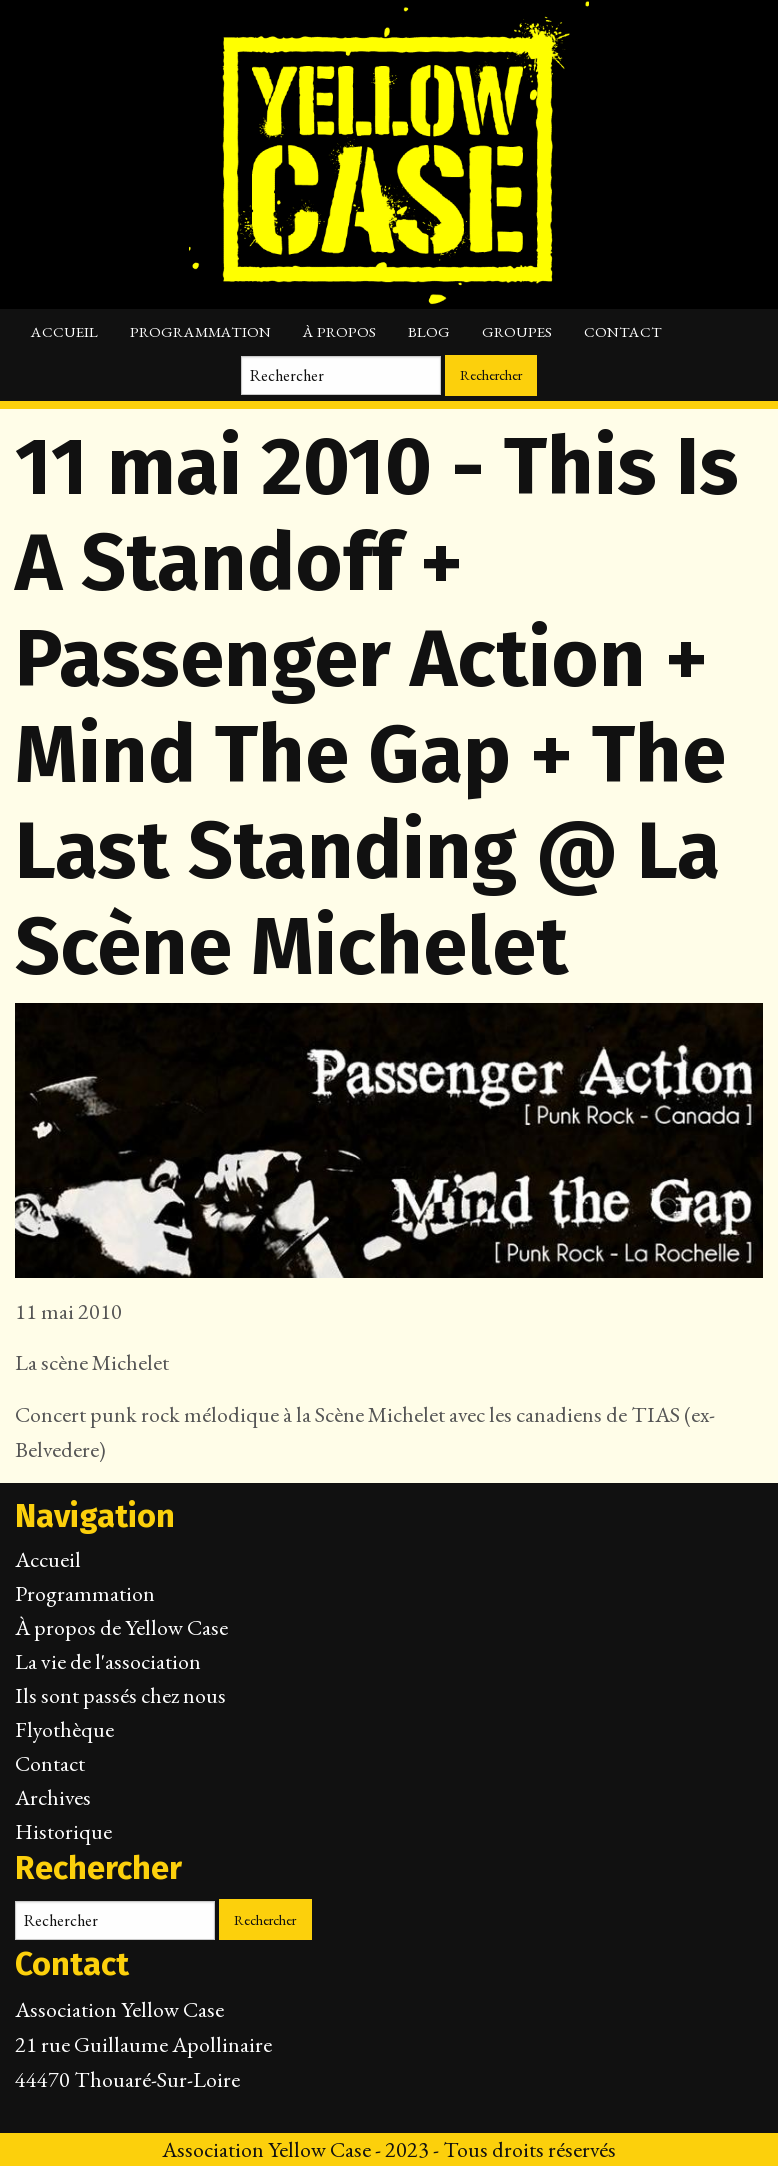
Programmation (200, 332)
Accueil (64, 332)
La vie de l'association (108, 1661)
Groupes (517, 332)
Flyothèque (64, 1729)
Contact (623, 332)
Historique (63, 1831)
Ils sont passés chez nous (120, 1695)
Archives (53, 1797)
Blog (429, 332)
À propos (339, 332)
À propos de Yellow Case (121, 1627)
